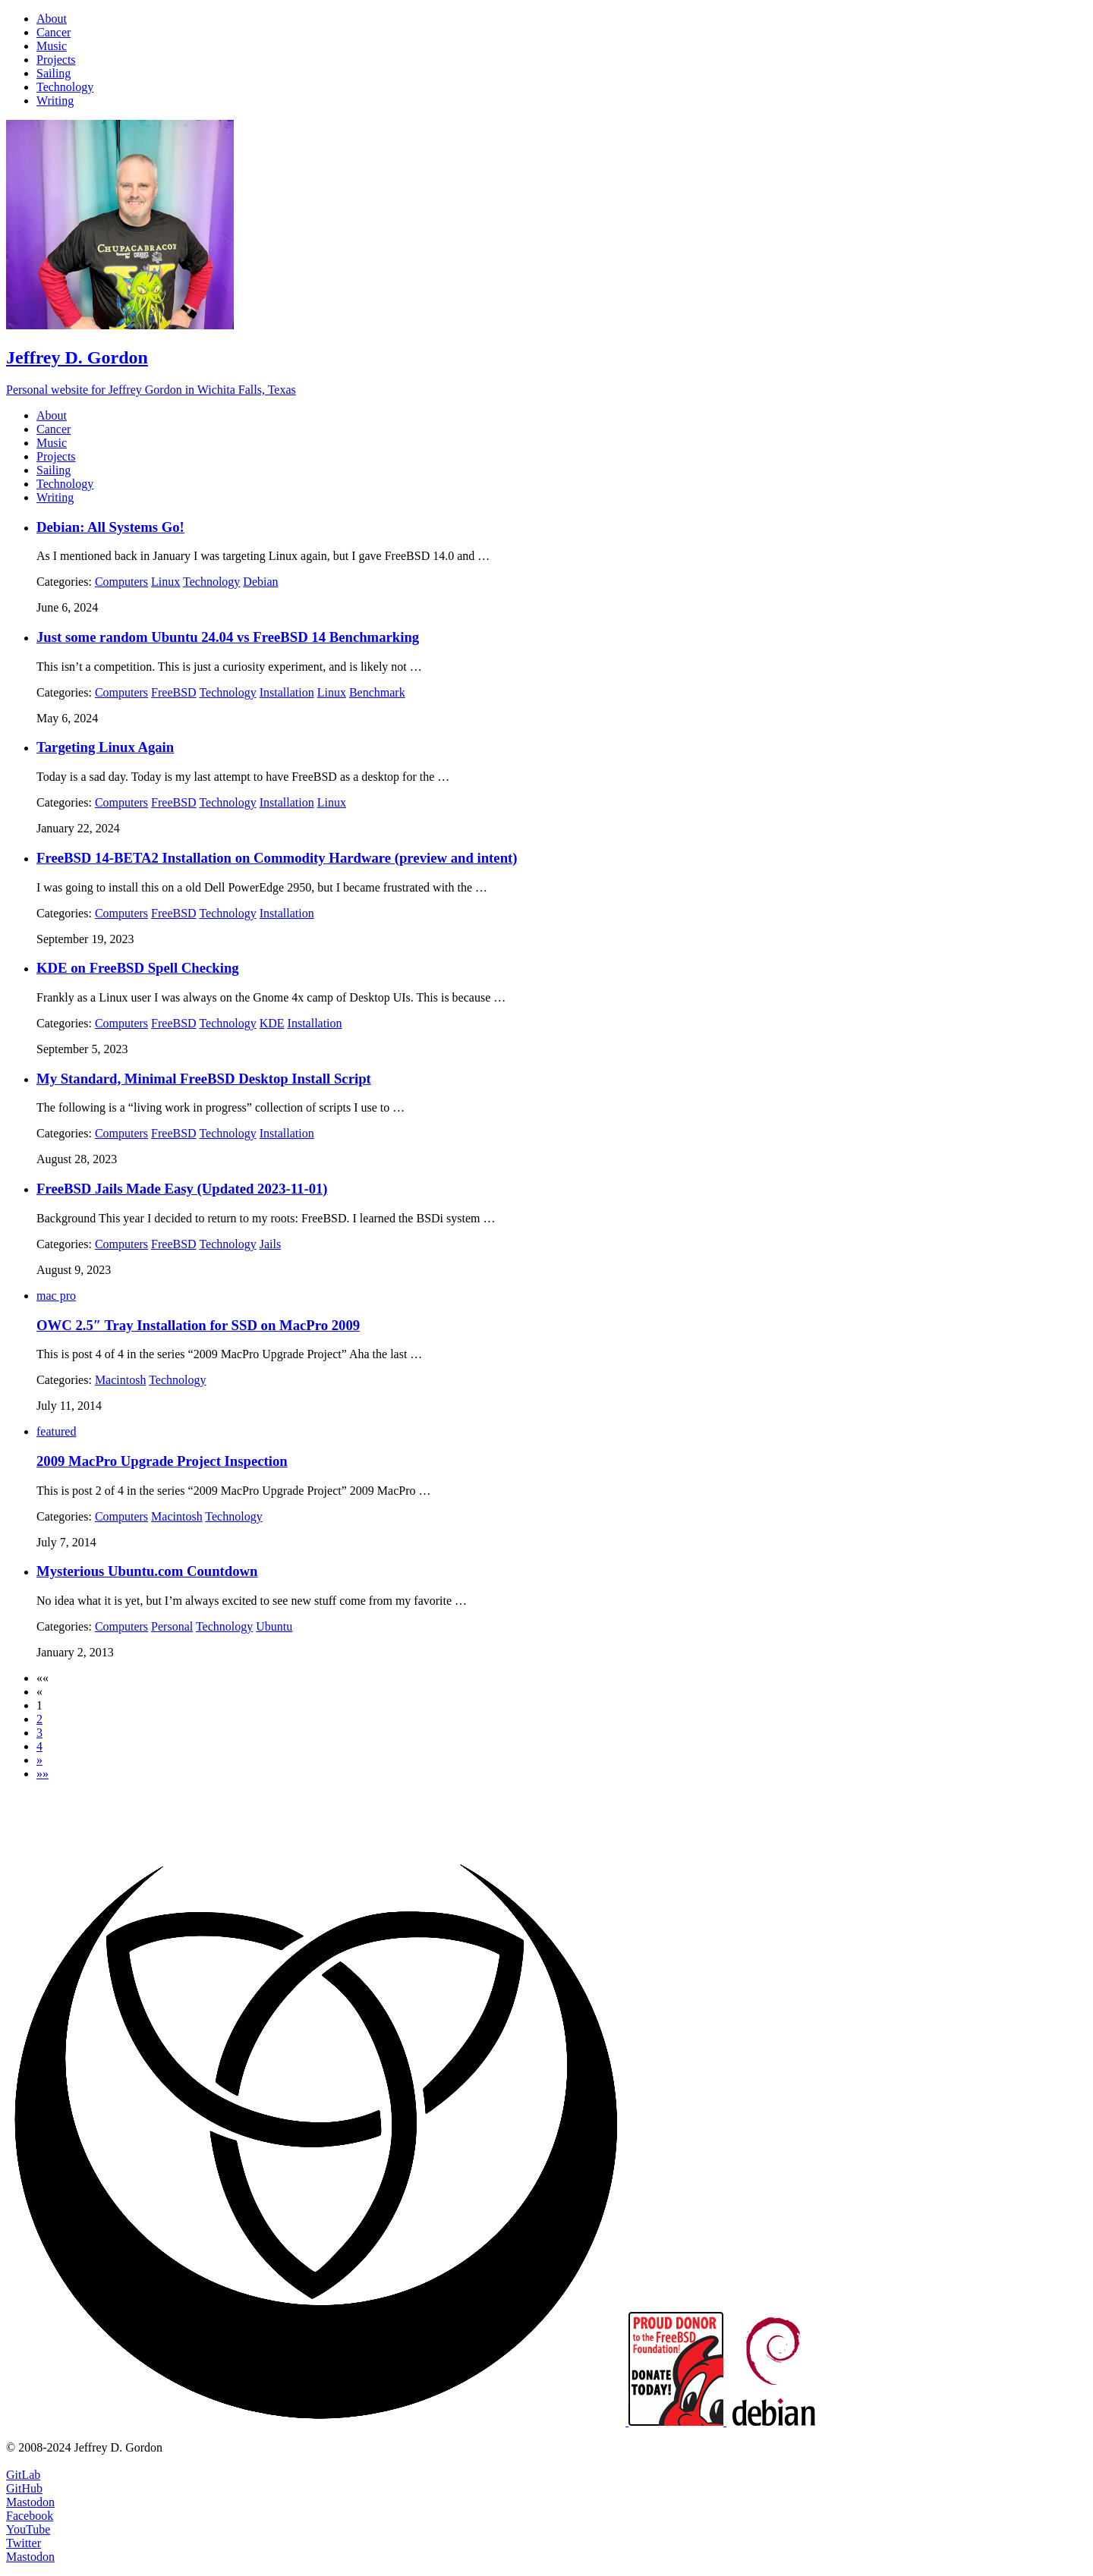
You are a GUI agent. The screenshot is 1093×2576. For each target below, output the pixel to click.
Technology (211, 581)
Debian (260, 581)
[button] (42, 1678)
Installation (287, 692)
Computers (121, 581)
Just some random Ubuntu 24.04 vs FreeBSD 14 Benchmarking (227, 637)
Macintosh (120, 1379)
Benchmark (377, 692)
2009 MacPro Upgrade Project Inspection (162, 1461)
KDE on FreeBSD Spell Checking (137, 968)
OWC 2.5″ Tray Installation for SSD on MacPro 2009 (198, 1325)
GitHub (24, 2488)
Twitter (23, 2543)
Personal (172, 1626)
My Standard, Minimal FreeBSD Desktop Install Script (203, 1079)
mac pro (56, 1295)
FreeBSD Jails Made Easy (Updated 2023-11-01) (182, 1189)
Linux (165, 581)
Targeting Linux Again (105, 747)
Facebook (29, 2515)
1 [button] (39, 1705)
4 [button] (39, 1746)
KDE (272, 1023)
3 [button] (39, 1732)
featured (56, 1431)
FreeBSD (174, 692)
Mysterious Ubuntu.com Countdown (147, 1571)
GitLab (23, 2474)
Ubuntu (274, 1626)
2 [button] (39, 1719)
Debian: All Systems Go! (110, 527)
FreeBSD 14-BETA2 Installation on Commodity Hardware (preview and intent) (277, 858)
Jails (270, 1244)
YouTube (28, 2529)
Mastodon (30, 2502)
